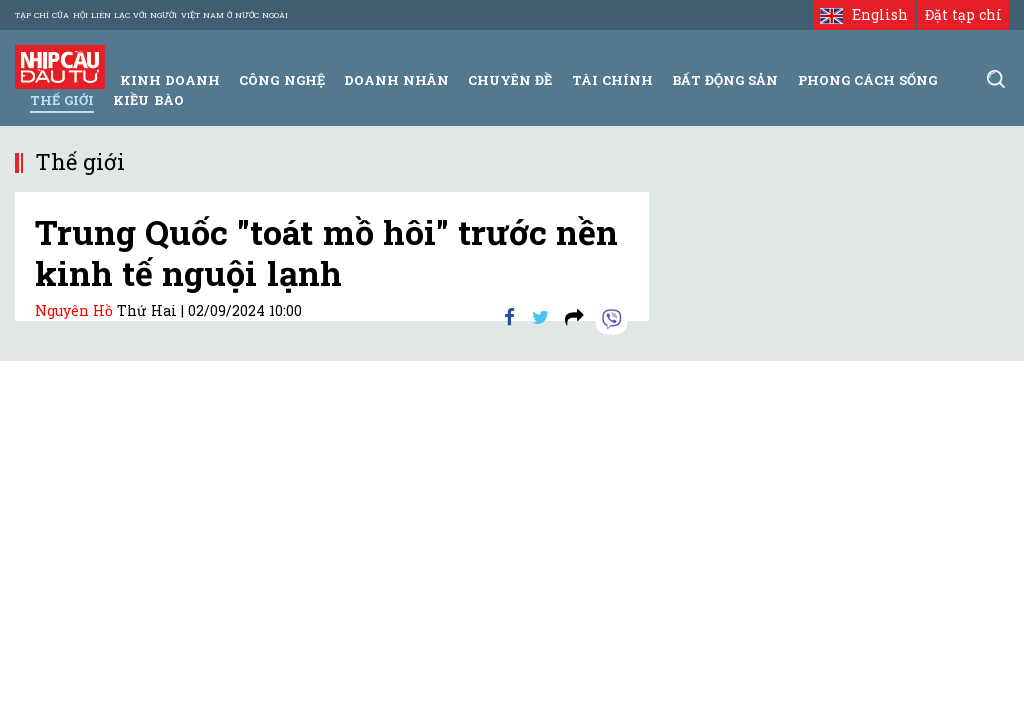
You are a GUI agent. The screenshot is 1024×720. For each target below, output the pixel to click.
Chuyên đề (510, 80)
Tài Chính (612, 80)
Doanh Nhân (396, 80)
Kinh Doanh (170, 80)
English (863, 14)
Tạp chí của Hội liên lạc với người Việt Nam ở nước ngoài (151, 15)
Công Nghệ (281, 80)
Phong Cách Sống (867, 80)
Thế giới (62, 100)
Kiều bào (148, 100)
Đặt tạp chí (963, 14)
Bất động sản (725, 80)
